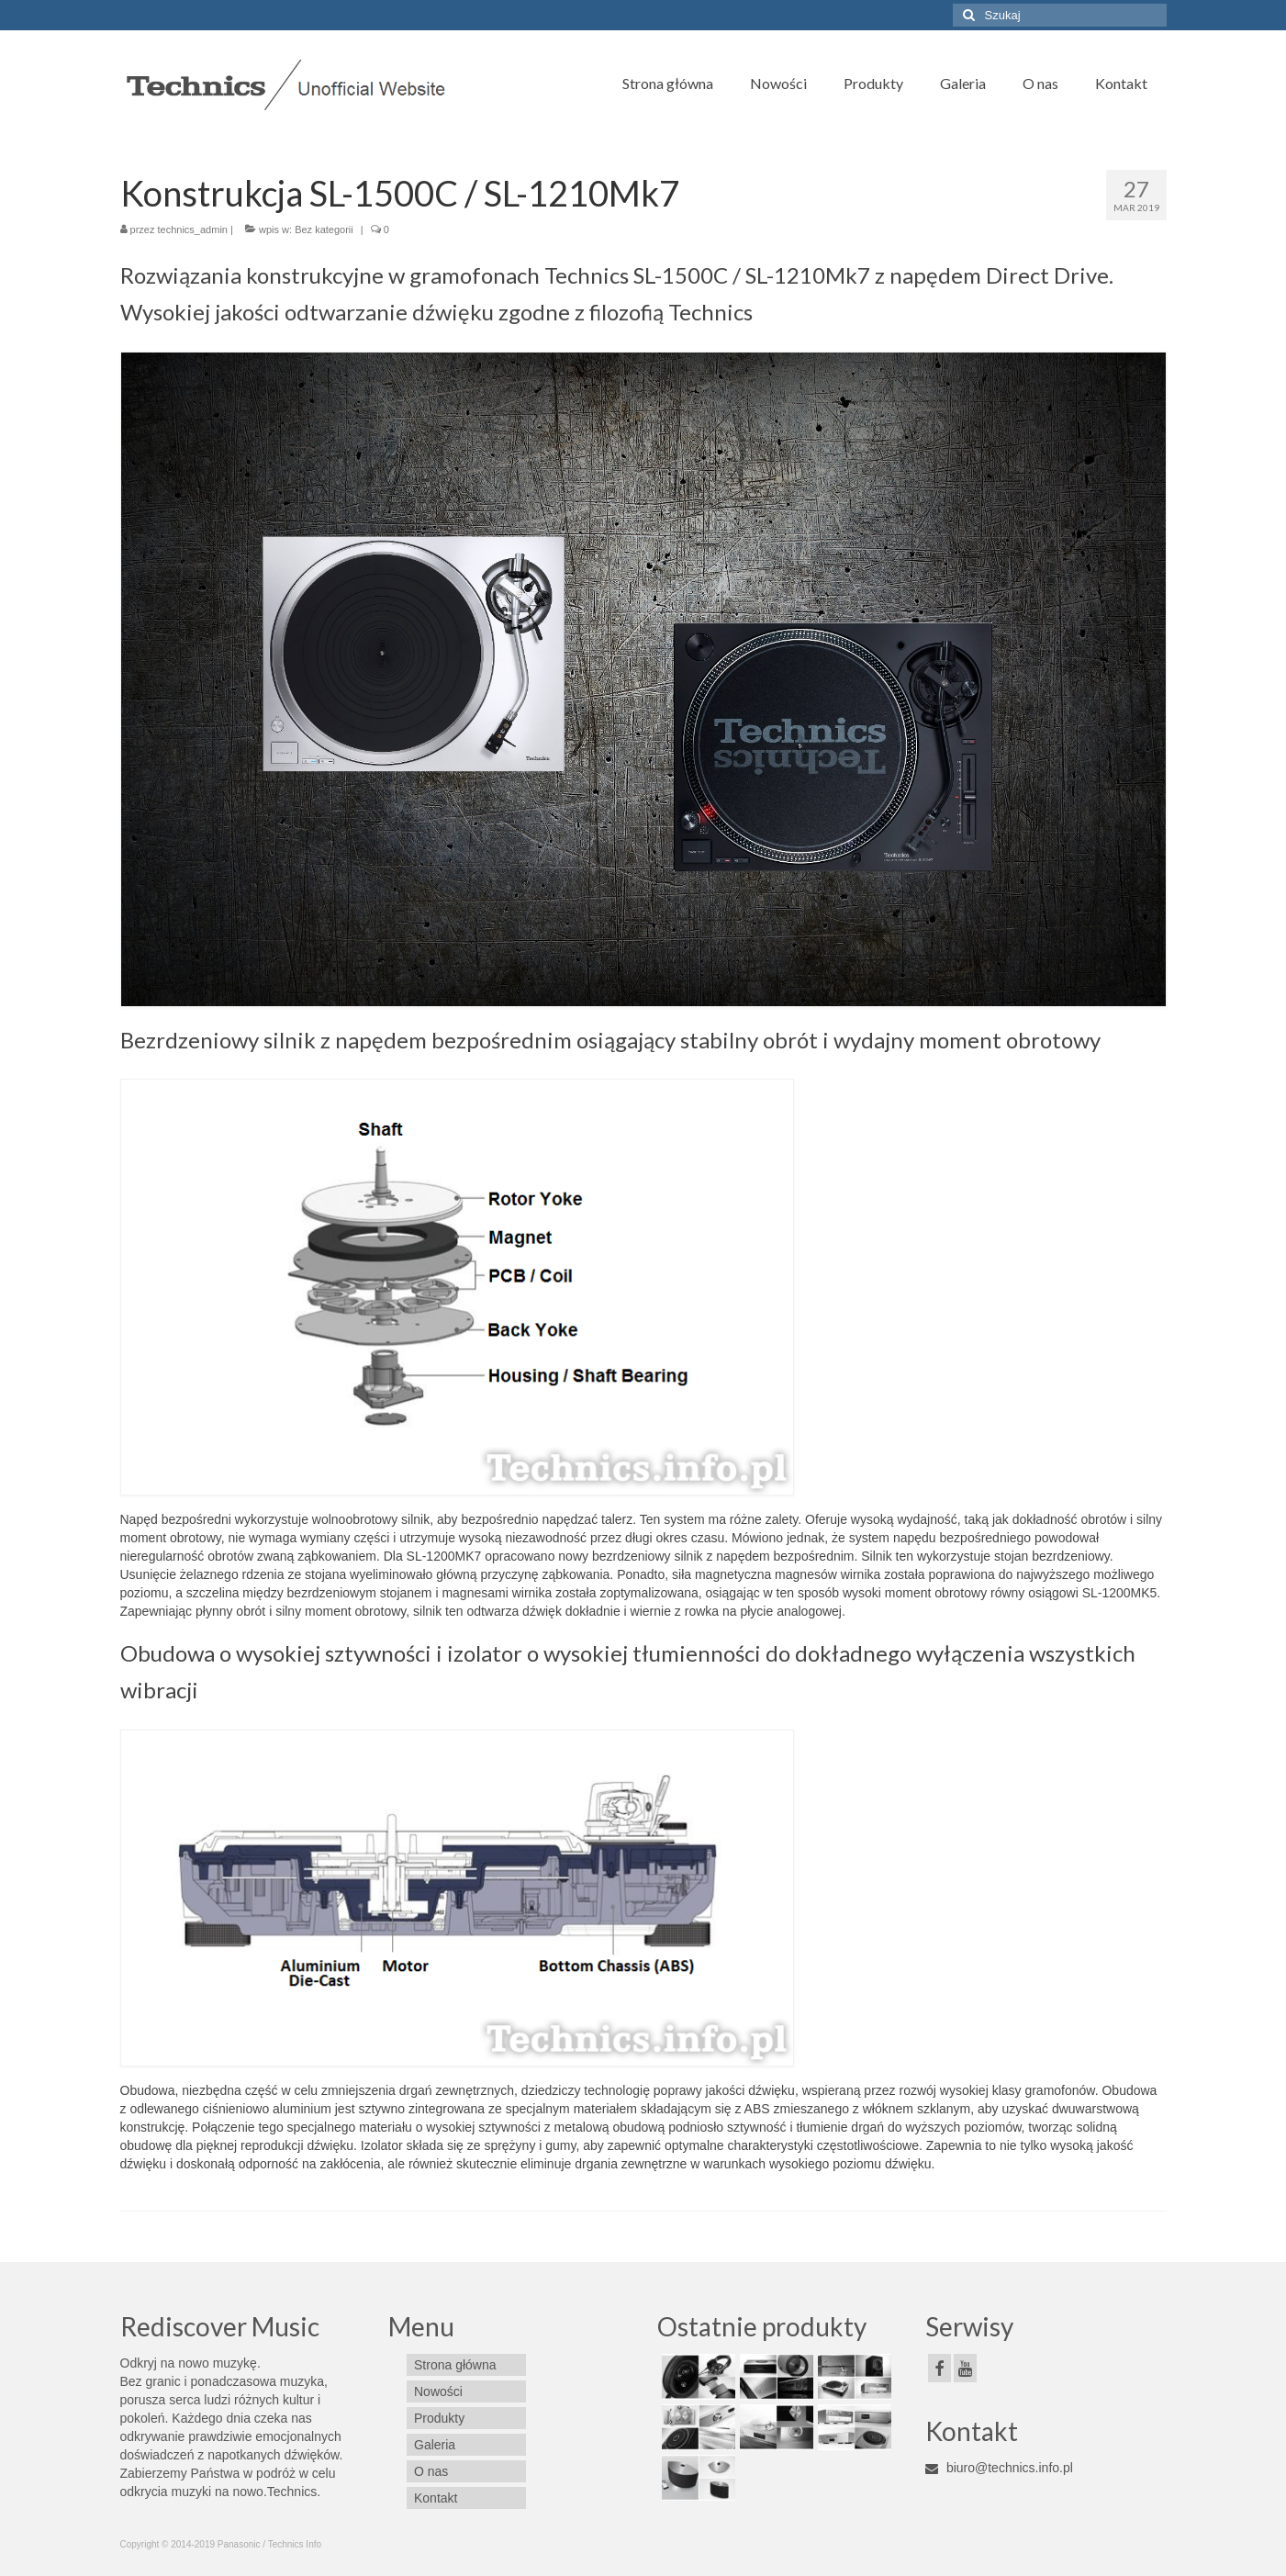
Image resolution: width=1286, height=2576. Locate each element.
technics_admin (193, 229)
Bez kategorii (324, 229)
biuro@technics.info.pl (999, 2467)
